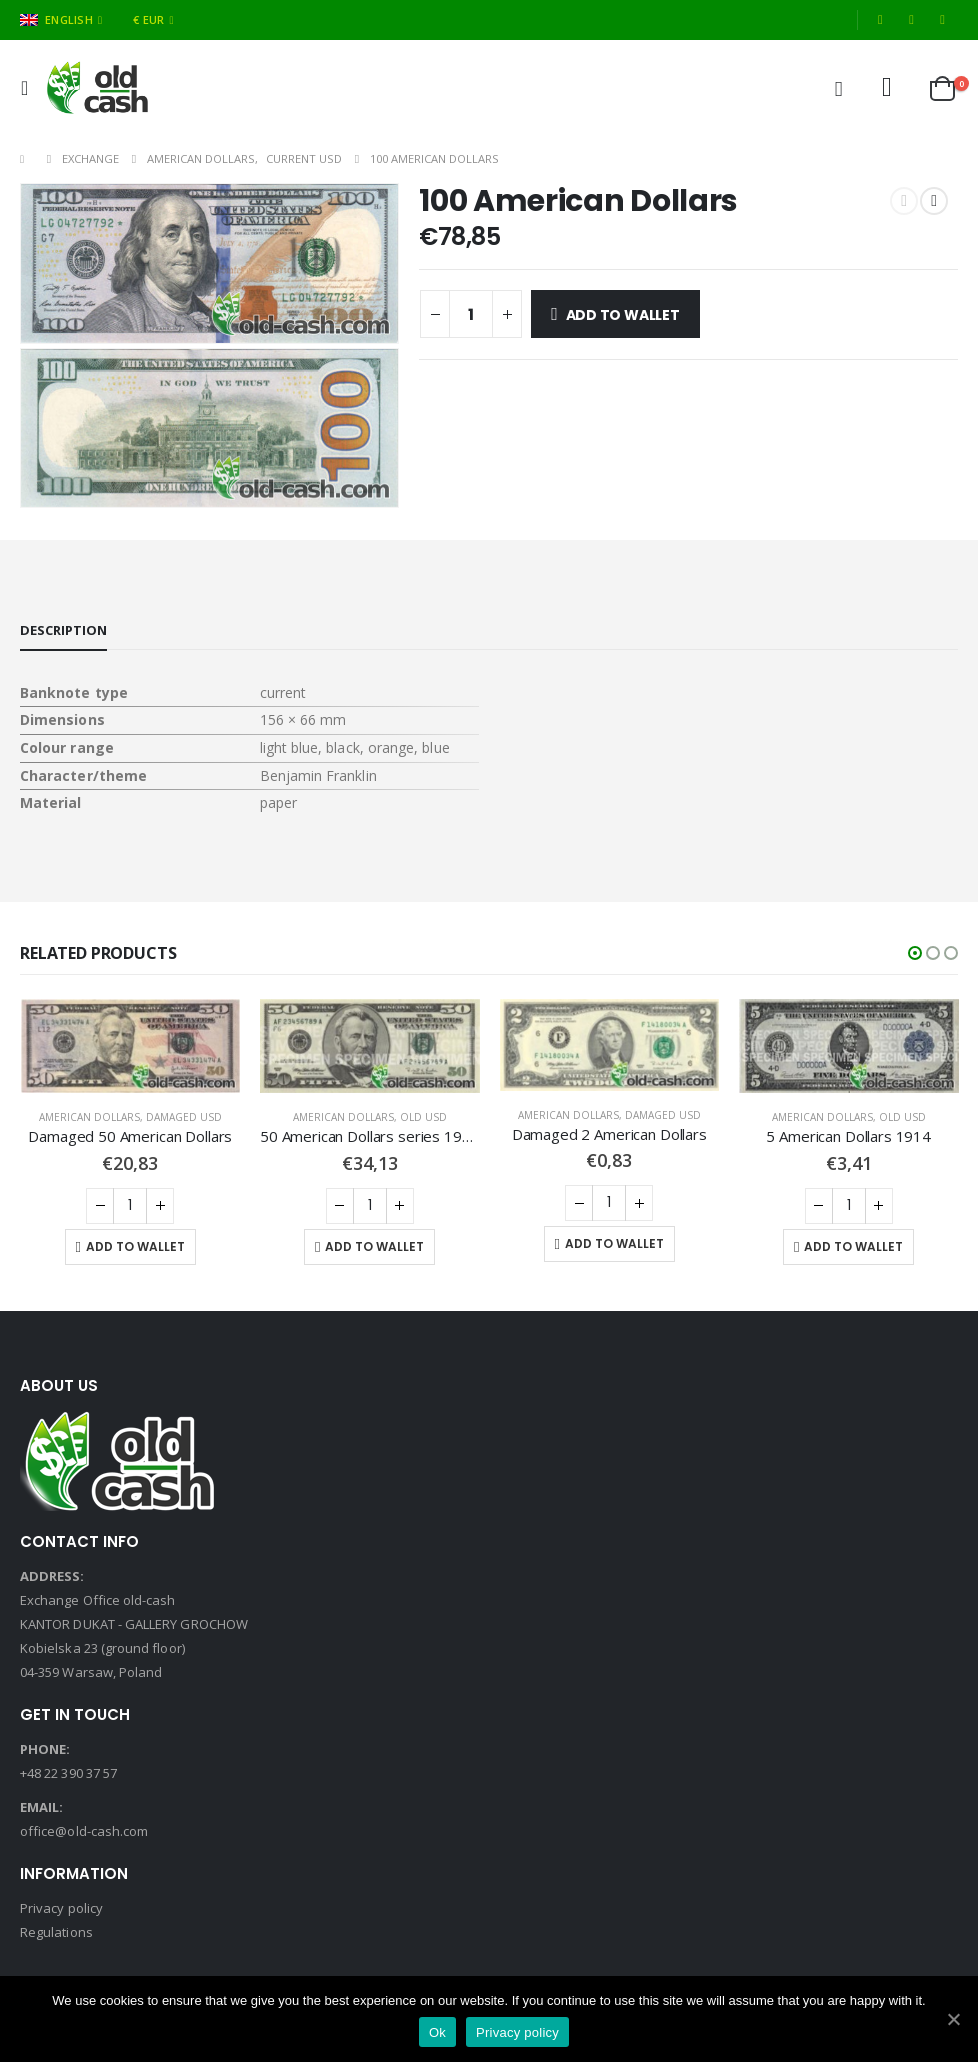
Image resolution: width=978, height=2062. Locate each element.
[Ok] (953, 2019)
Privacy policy (61, 1908)
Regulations (56, 1932)
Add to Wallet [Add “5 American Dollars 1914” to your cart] (853, 1246)
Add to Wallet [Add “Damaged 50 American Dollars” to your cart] (135, 1246)
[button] (915, 953)
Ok (437, 2032)
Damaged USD (184, 1117)
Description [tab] (63, 630)
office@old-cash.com (84, 1831)
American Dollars (89, 1117)
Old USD (423, 1117)
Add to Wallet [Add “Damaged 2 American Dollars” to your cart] (614, 1243)
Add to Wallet (623, 315)
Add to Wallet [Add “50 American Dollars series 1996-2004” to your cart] (374, 1246)
